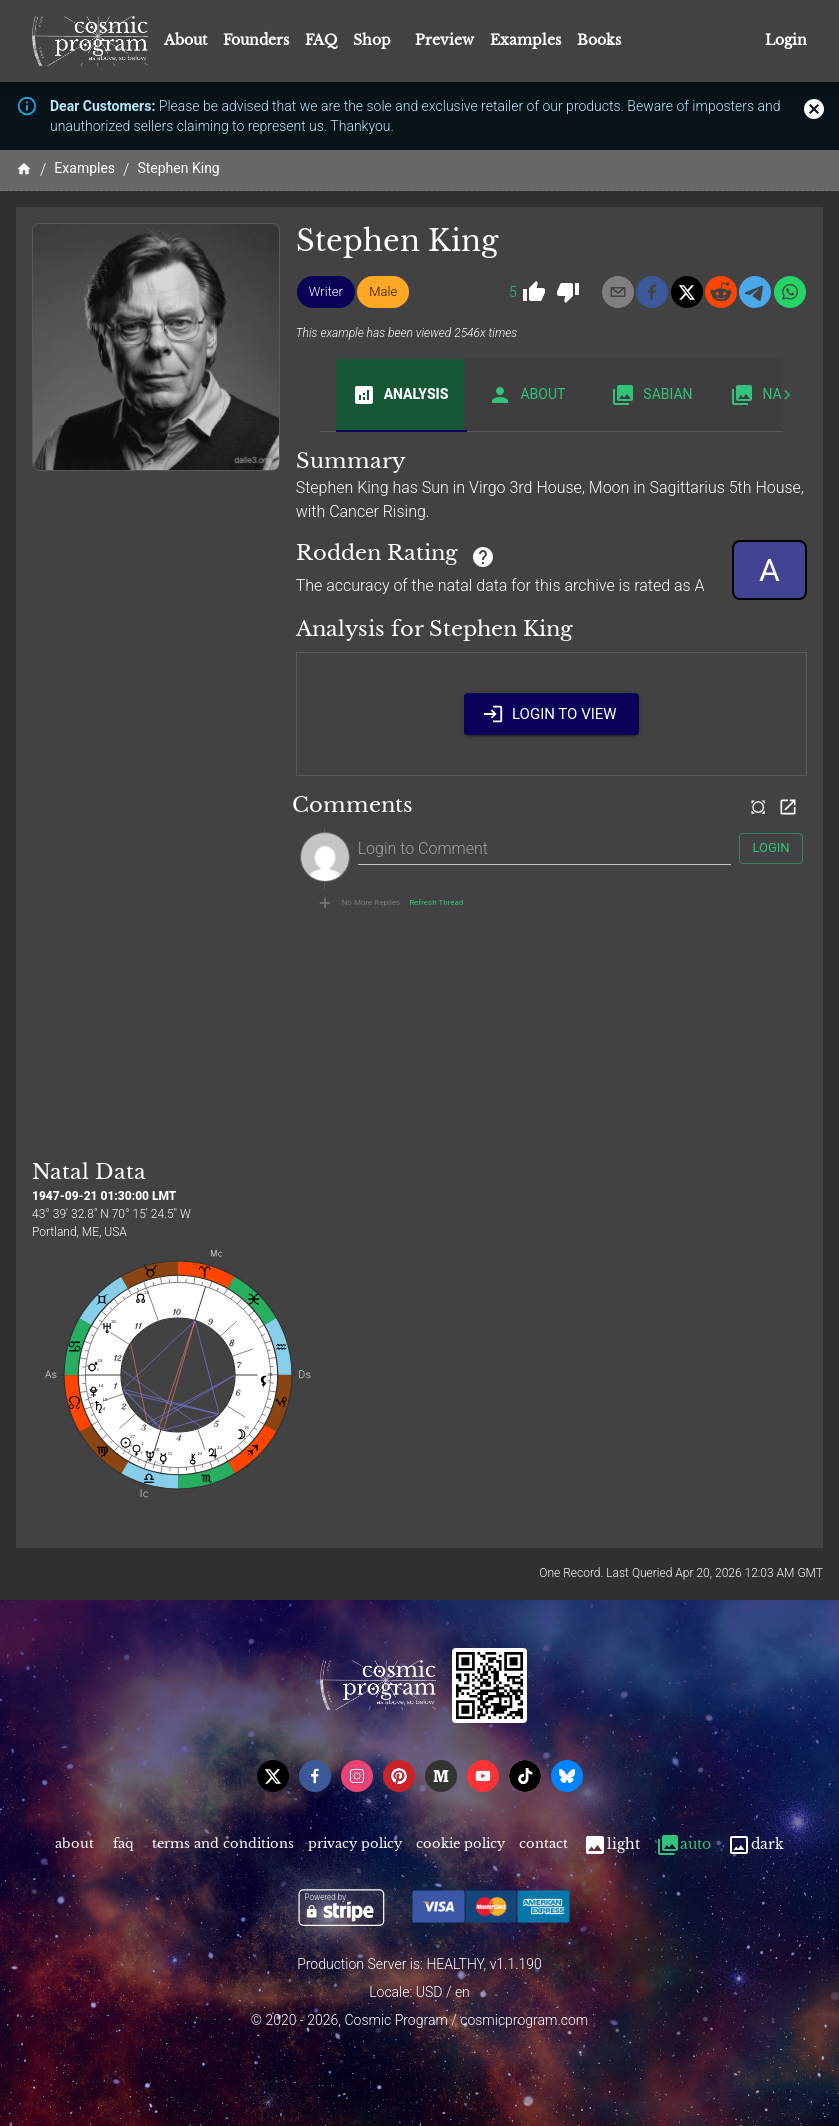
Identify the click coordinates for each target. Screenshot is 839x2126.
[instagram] (357, 1776)
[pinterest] (399, 1776)
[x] (687, 292)
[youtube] (483, 1776)
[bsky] (567, 1776)
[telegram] (755, 292)
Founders (256, 40)
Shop (372, 40)
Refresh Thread (436, 903)
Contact (543, 1844)
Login (786, 40)
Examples (525, 40)
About (185, 40)
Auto (683, 1844)
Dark (755, 1844)
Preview (444, 40)
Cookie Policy (460, 1844)
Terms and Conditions (223, 1844)
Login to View (551, 714)
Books (599, 40)
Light (611, 1844)
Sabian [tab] (651, 395)
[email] (618, 292)
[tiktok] (525, 1776)
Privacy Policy (355, 1844)
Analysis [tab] (400, 395)
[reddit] (721, 292)
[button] (326, 292)
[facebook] (652, 292)
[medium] (441, 1776)
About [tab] (526, 395)
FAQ (321, 40)
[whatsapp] (790, 292)
